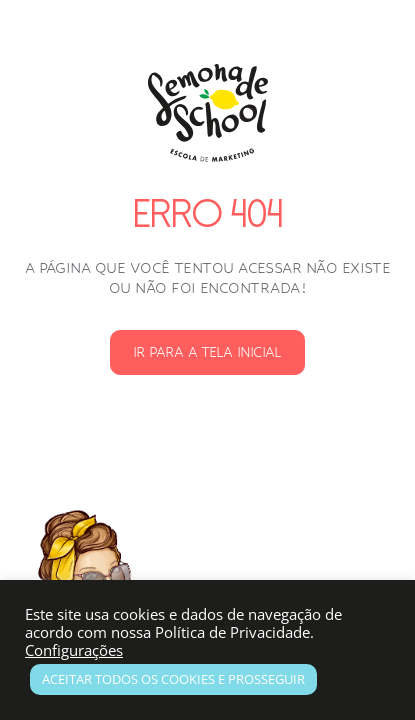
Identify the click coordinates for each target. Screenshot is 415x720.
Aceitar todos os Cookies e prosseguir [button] (173, 679)
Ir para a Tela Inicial (207, 352)
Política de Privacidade (232, 632)
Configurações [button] (74, 650)
